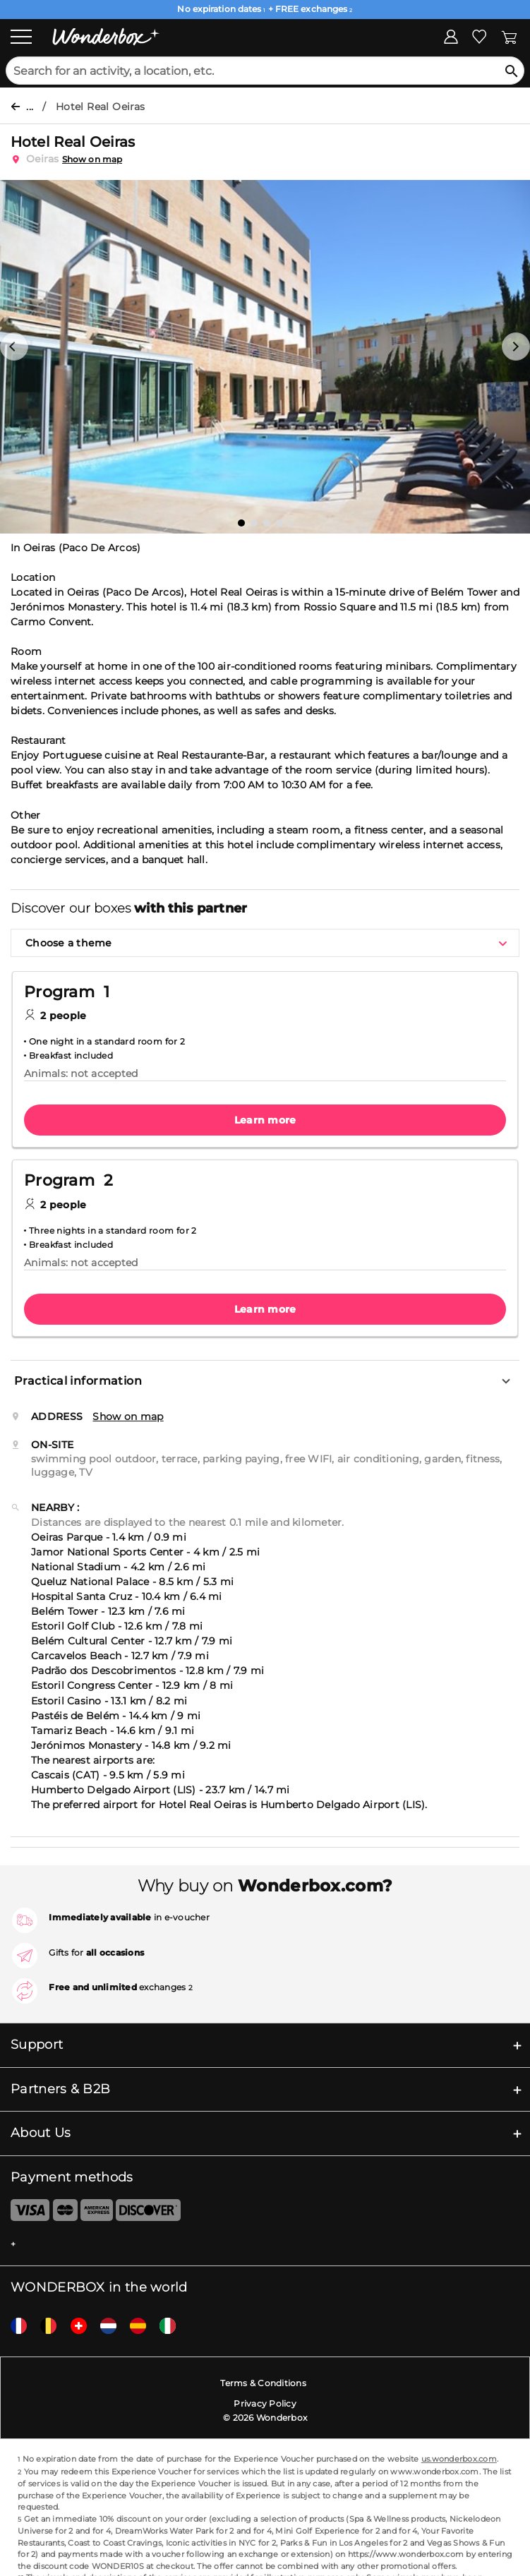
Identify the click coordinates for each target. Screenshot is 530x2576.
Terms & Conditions (263, 2383)
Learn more (265, 1120)
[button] (14, 346)
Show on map (92, 159)
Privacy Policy (265, 2403)
